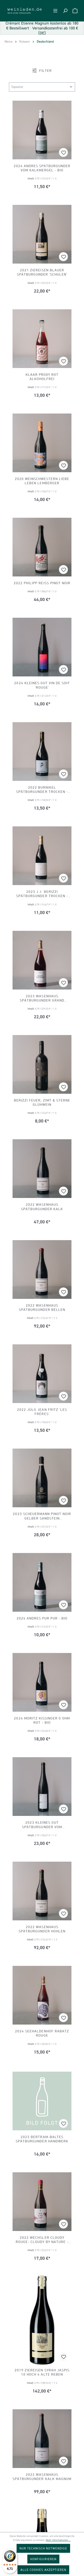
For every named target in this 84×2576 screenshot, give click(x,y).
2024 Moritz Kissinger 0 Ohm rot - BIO (42, 1720)
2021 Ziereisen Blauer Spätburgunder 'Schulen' (42, 272)
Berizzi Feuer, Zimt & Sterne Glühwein (42, 1102)
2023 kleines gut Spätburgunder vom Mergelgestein (42, 1824)
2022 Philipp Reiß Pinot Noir (42, 583)
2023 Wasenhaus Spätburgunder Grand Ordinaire (42, 998)
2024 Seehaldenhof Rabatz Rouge (42, 2033)
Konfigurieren (43, 2559)
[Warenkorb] (75, 10)
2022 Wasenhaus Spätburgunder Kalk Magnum (42, 2476)
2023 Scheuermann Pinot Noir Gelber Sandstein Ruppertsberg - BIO (42, 1516)
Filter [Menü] (42, 70)
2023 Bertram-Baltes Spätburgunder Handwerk (42, 2139)
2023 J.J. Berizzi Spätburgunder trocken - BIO (42, 894)
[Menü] (55, 10)
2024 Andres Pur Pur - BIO (42, 1618)
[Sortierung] (42, 86)
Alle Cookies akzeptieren (43, 2570)
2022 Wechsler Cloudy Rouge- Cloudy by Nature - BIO (42, 2239)
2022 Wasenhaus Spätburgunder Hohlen (42, 1929)
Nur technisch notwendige (43, 2548)
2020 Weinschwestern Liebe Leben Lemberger (42, 481)
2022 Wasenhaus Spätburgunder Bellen (42, 1307)
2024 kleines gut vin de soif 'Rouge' (42, 685)
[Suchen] (65, 10)
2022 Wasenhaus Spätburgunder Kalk (42, 1206)
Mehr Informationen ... (58, 2540)
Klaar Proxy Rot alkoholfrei (42, 376)
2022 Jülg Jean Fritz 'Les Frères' (42, 1412)
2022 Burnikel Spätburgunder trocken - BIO (42, 789)
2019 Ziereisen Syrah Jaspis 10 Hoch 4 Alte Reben (42, 2372)
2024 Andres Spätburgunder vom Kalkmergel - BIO (42, 168)
